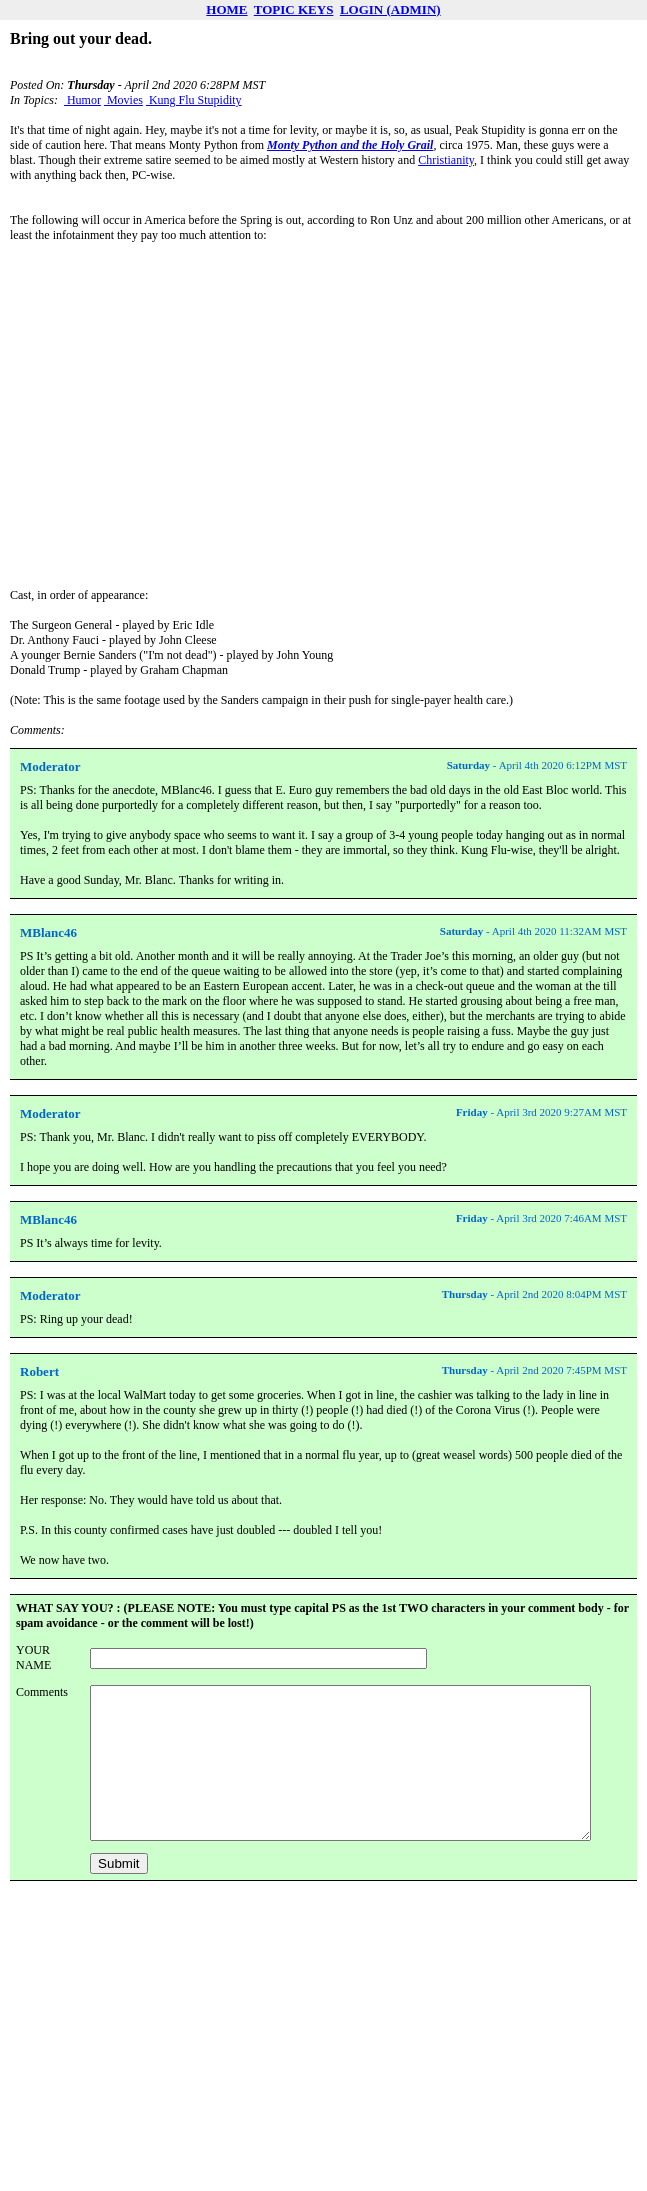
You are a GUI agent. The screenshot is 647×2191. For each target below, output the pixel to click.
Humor (82, 100)
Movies (123, 100)
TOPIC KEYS (294, 9)
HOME (226, 9)
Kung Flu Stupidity (194, 100)
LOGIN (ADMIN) (390, 9)
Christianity (446, 160)
